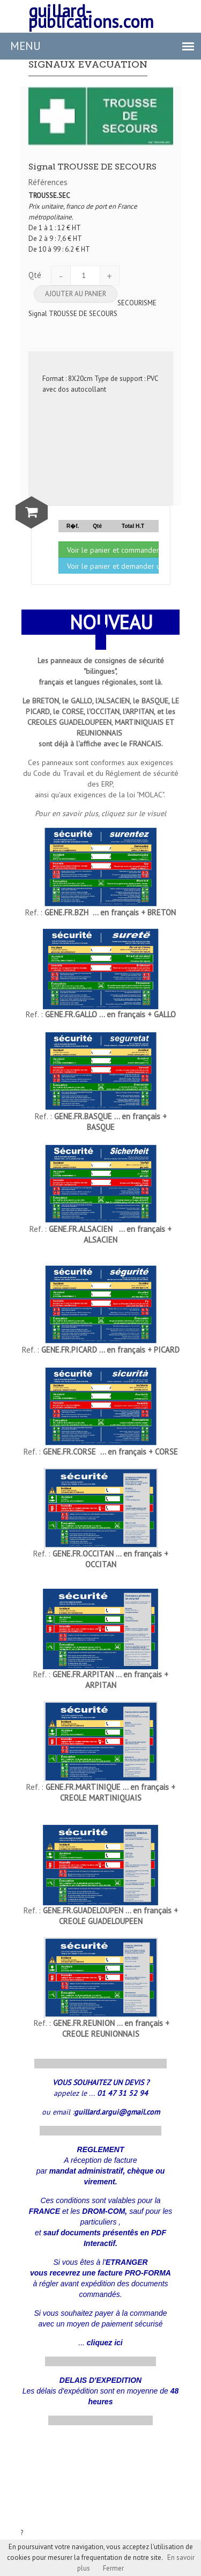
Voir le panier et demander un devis (113, 566)
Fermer (113, 2568)
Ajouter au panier (75, 293)
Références (48, 182)
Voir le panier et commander (113, 550)
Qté (34, 275)
